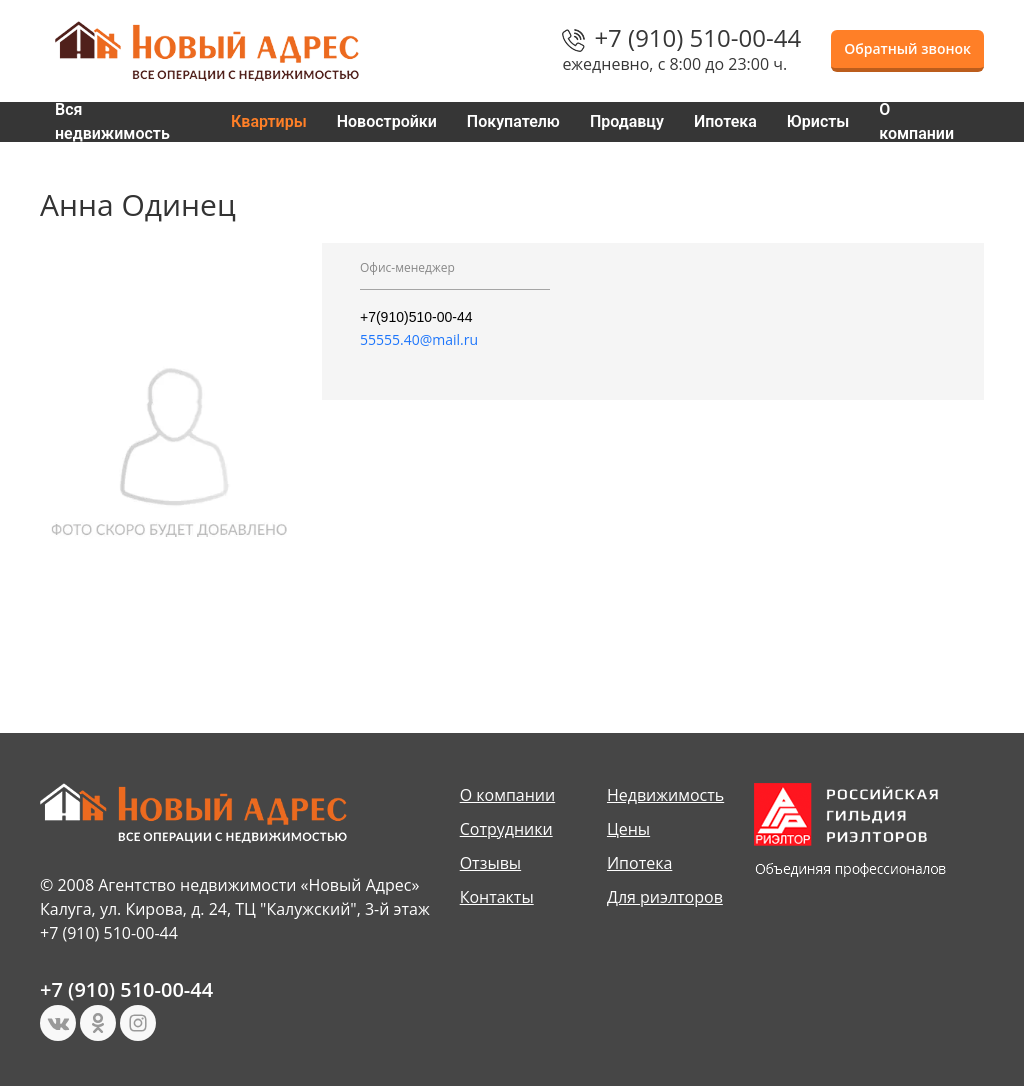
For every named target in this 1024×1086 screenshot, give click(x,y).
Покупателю (513, 121)
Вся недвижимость (112, 122)
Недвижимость (665, 795)
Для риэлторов (665, 897)
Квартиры (269, 121)
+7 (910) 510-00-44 (697, 37)
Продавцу (627, 121)
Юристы (818, 121)
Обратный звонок (907, 48)
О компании (916, 122)
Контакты (497, 897)
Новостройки (387, 121)
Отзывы (490, 863)
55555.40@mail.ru (419, 339)
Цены (628, 829)
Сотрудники (506, 829)
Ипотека (725, 121)
